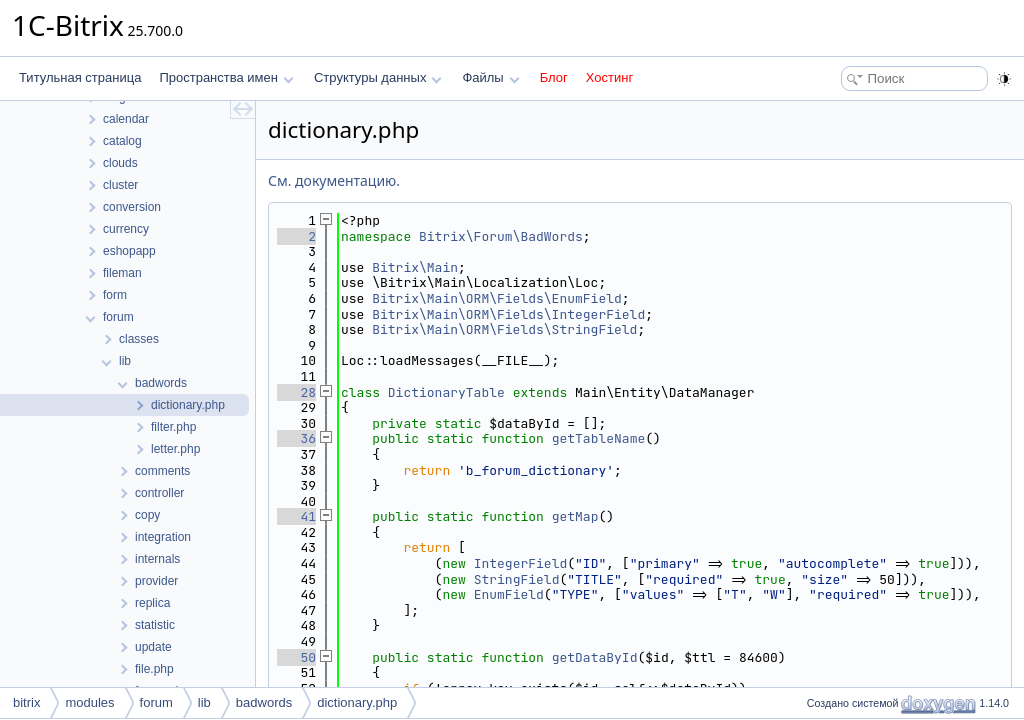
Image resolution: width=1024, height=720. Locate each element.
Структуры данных (378, 77)
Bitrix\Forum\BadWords (501, 236)
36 (296, 438)
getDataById (595, 657)
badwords (264, 702)
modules (89, 702)
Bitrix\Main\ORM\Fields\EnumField (497, 298)
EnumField (509, 594)
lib (204, 702)
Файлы (490, 77)
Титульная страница (80, 77)
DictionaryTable (446, 392)
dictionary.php (357, 702)
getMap (575, 516)
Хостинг (609, 77)
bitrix (26, 702)
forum (156, 702)
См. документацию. (334, 180)
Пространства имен (226, 77)
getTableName (599, 438)
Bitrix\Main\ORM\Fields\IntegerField (508, 314)
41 (296, 516)
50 (296, 657)
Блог (554, 77)
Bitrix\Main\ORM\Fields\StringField (504, 329)
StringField (517, 579)
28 (296, 392)
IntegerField (521, 563)
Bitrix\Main (415, 267)
